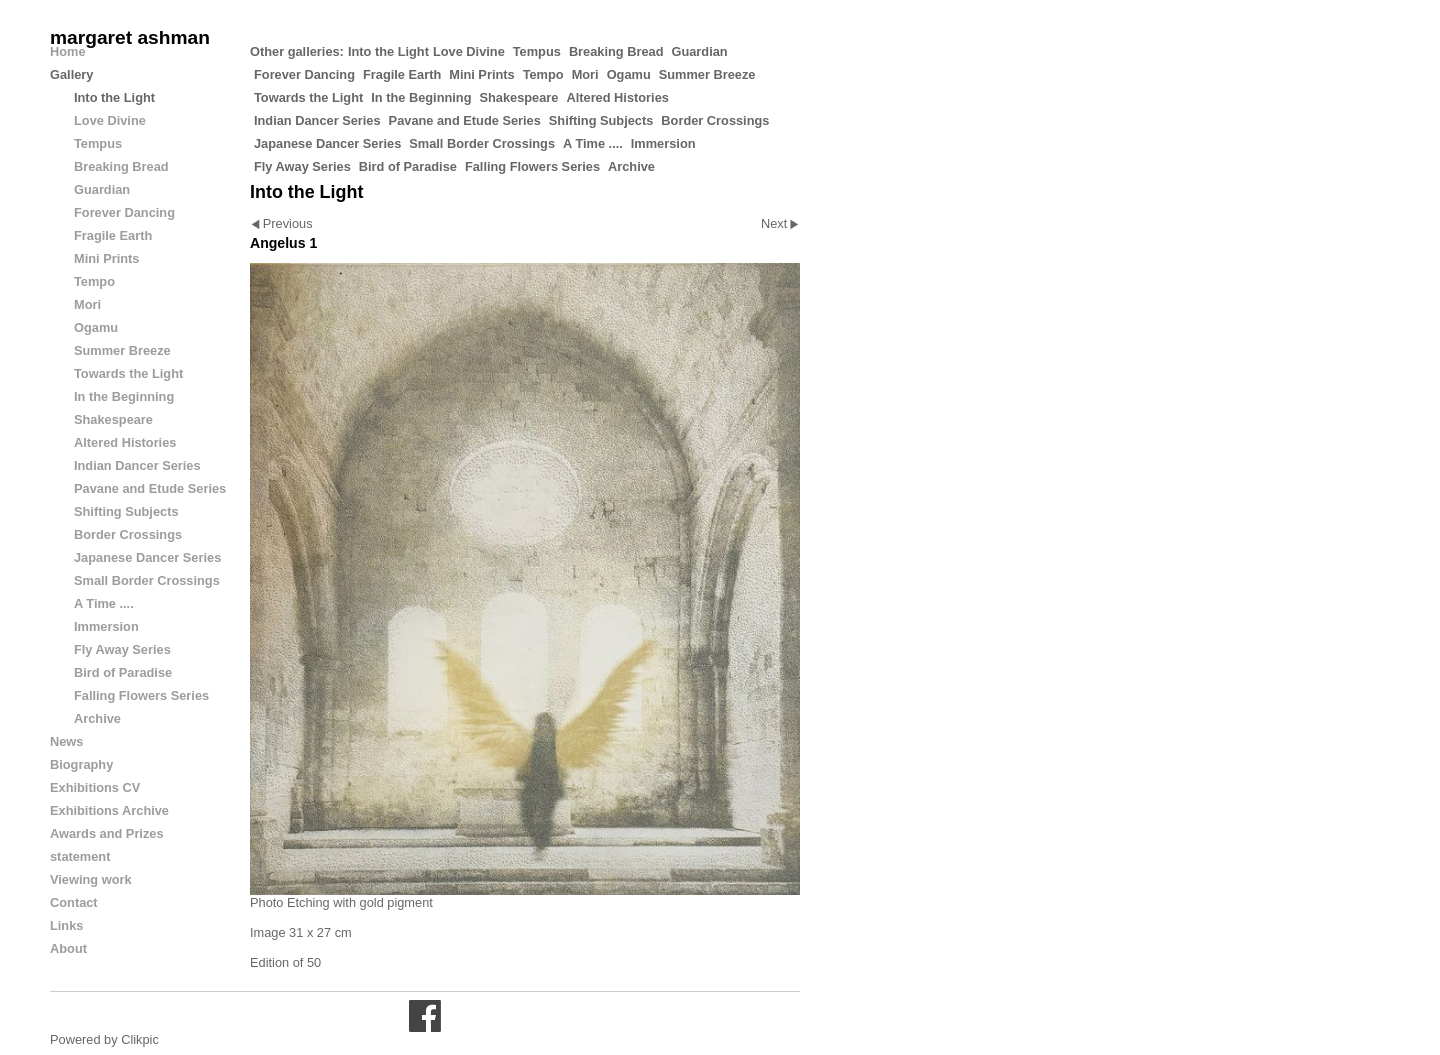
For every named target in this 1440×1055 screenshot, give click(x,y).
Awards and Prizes (107, 833)
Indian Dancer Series (317, 120)
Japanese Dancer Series (327, 143)
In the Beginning (421, 97)
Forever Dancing (304, 74)
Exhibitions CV (95, 787)
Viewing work (91, 879)
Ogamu (629, 74)
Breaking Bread (616, 51)
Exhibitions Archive (109, 810)
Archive (631, 166)
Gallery (71, 74)
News (66, 741)
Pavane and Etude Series (465, 120)
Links (66, 925)
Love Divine (469, 51)
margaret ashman (130, 37)
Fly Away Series (302, 166)
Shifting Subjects (601, 120)
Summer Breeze (707, 74)
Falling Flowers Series (532, 166)
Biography (81, 764)
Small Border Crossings (482, 143)
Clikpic (140, 1039)
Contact (74, 902)
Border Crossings (715, 120)
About (68, 948)
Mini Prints (481, 74)
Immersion (663, 143)
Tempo (543, 74)
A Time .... (593, 143)
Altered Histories (617, 97)
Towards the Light (308, 97)
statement (80, 856)
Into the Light (388, 51)
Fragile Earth (402, 74)
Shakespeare (518, 97)
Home (68, 51)
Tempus (537, 51)
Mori (585, 74)
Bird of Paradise (408, 166)
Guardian (699, 51)
